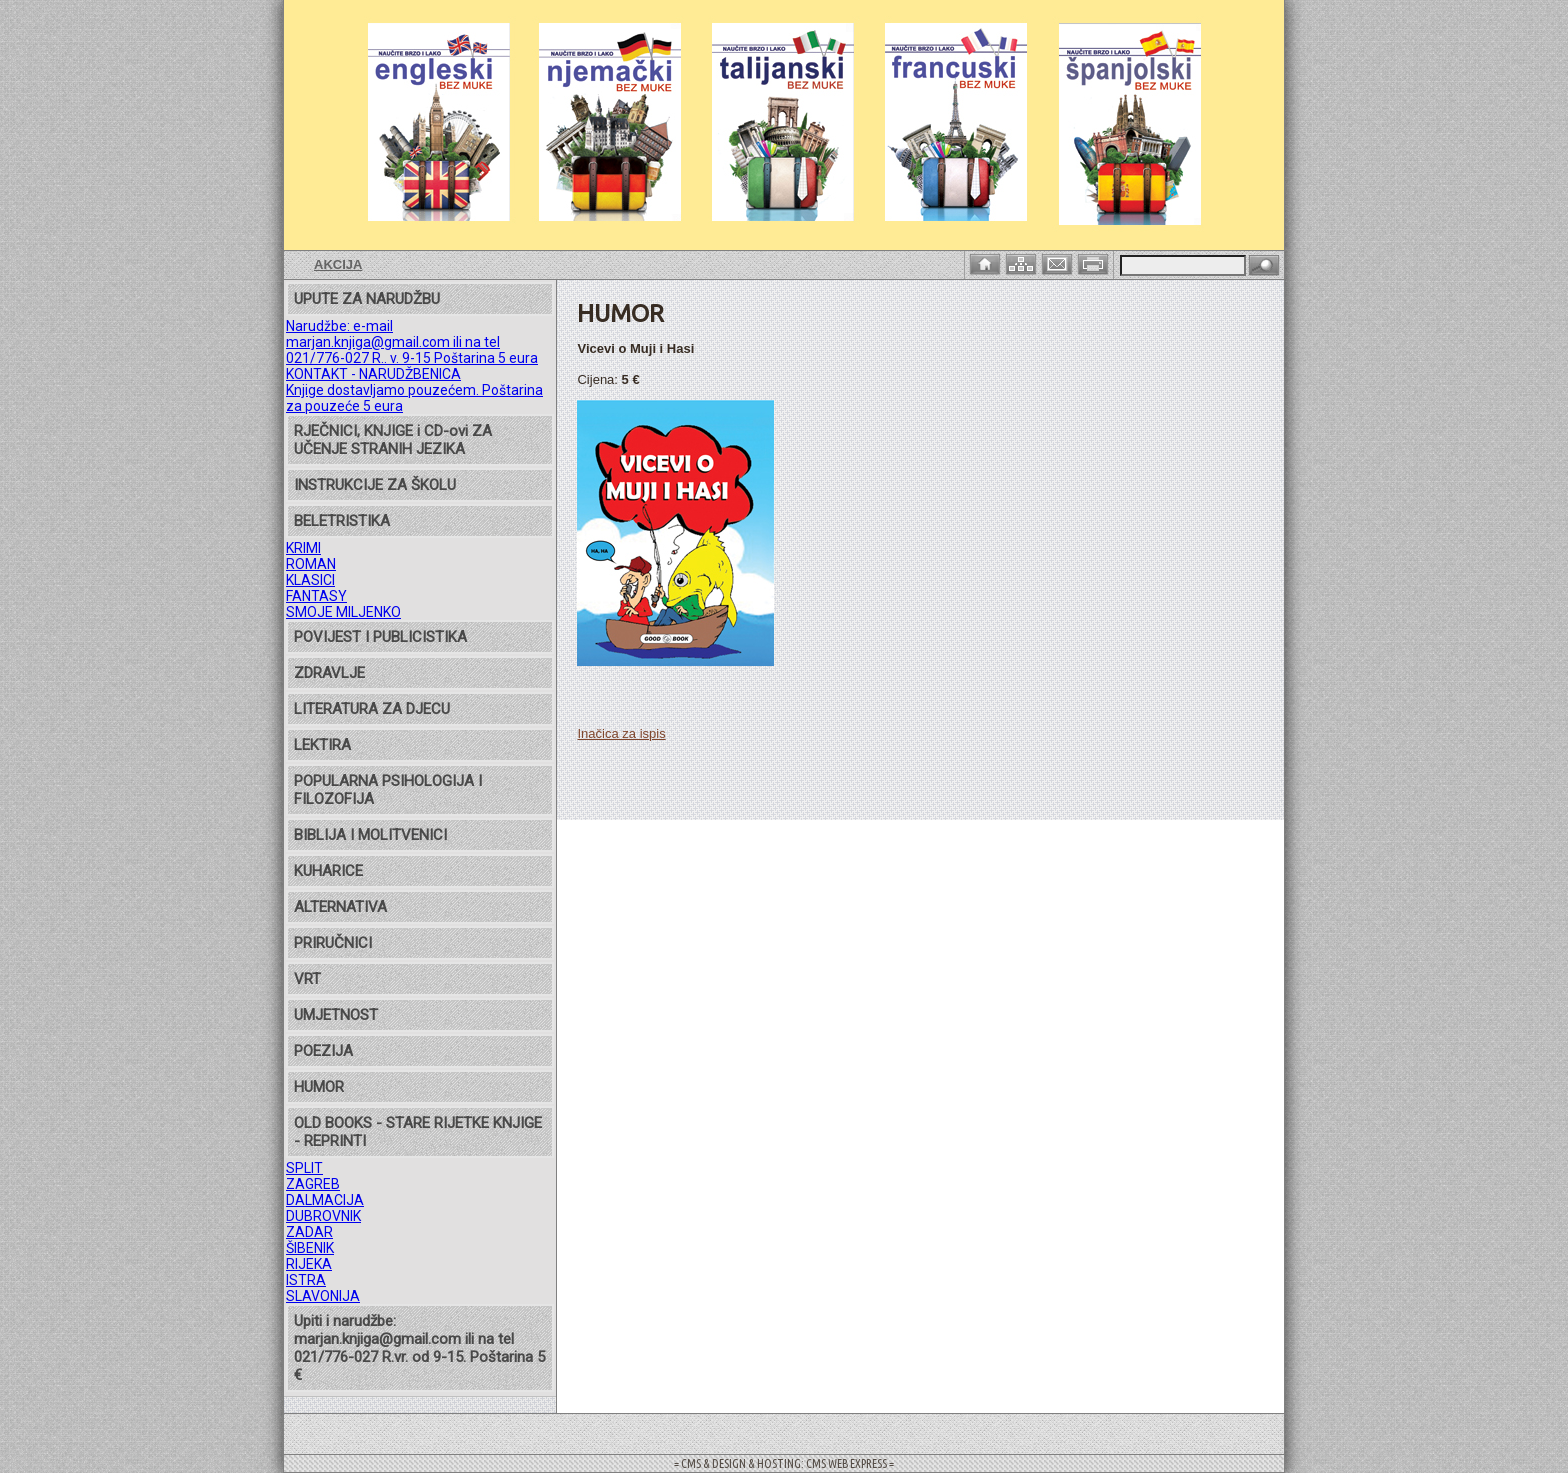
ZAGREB (313, 1184)
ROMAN (311, 564)
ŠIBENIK (310, 1248)
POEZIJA (323, 1051)
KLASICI (310, 580)
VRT (307, 979)
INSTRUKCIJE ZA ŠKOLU (375, 485)
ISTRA (306, 1280)
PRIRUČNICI (333, 943)
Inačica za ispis (621, 733)
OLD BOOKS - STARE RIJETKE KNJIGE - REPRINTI (418, 1132)
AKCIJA (338, 264)
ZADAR (309, 1232)
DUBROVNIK (323, 1216)
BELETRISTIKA (342, 521)
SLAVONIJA (323, 1296)
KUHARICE (328, 871)
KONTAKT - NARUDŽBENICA (373, 374)
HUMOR (319, 1087)
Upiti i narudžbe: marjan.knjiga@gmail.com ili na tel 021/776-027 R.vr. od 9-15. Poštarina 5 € (419, 1348)
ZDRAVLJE (329, 673)
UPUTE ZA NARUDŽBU (367, 299)
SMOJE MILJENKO (343, 612)
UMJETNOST (336, 1015)
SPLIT (304, 1168)
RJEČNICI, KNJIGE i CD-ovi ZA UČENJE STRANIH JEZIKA (393, 440)
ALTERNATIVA (340, 907)
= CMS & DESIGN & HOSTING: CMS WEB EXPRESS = (784, 1463)
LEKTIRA (322, 745)
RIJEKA (309, 1264)
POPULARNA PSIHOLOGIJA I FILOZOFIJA (388, 790)
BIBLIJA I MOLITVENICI (370, 835)
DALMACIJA (325, 1200)
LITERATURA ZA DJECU (372, 709)
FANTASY (316, 596)
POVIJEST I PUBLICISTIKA (380, 637)
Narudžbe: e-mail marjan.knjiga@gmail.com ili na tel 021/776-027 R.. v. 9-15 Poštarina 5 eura (412, 342)
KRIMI (303, 548)
